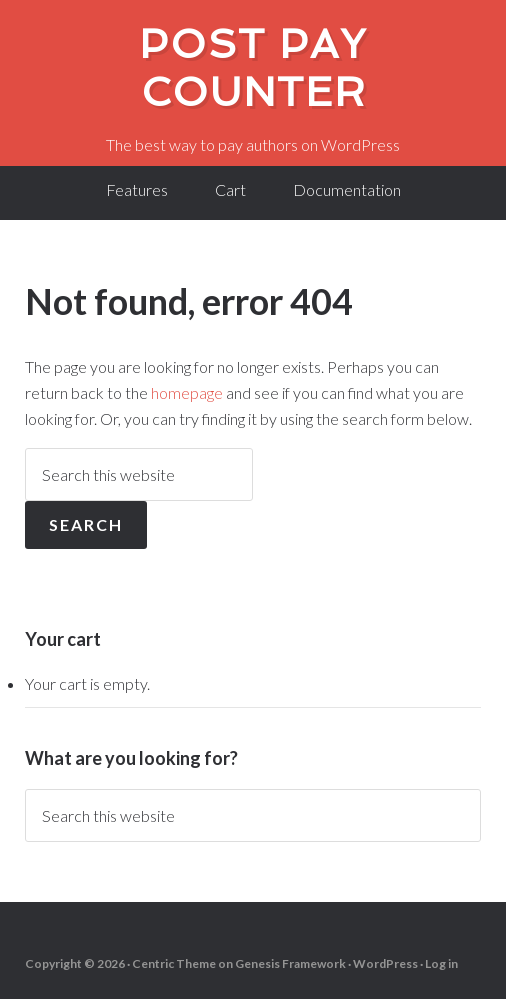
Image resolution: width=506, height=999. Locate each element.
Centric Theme (174, 963)
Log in (441, 963)
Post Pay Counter (253, 68)
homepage (187, 392)
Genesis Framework (290, 963)
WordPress (385, 963)
